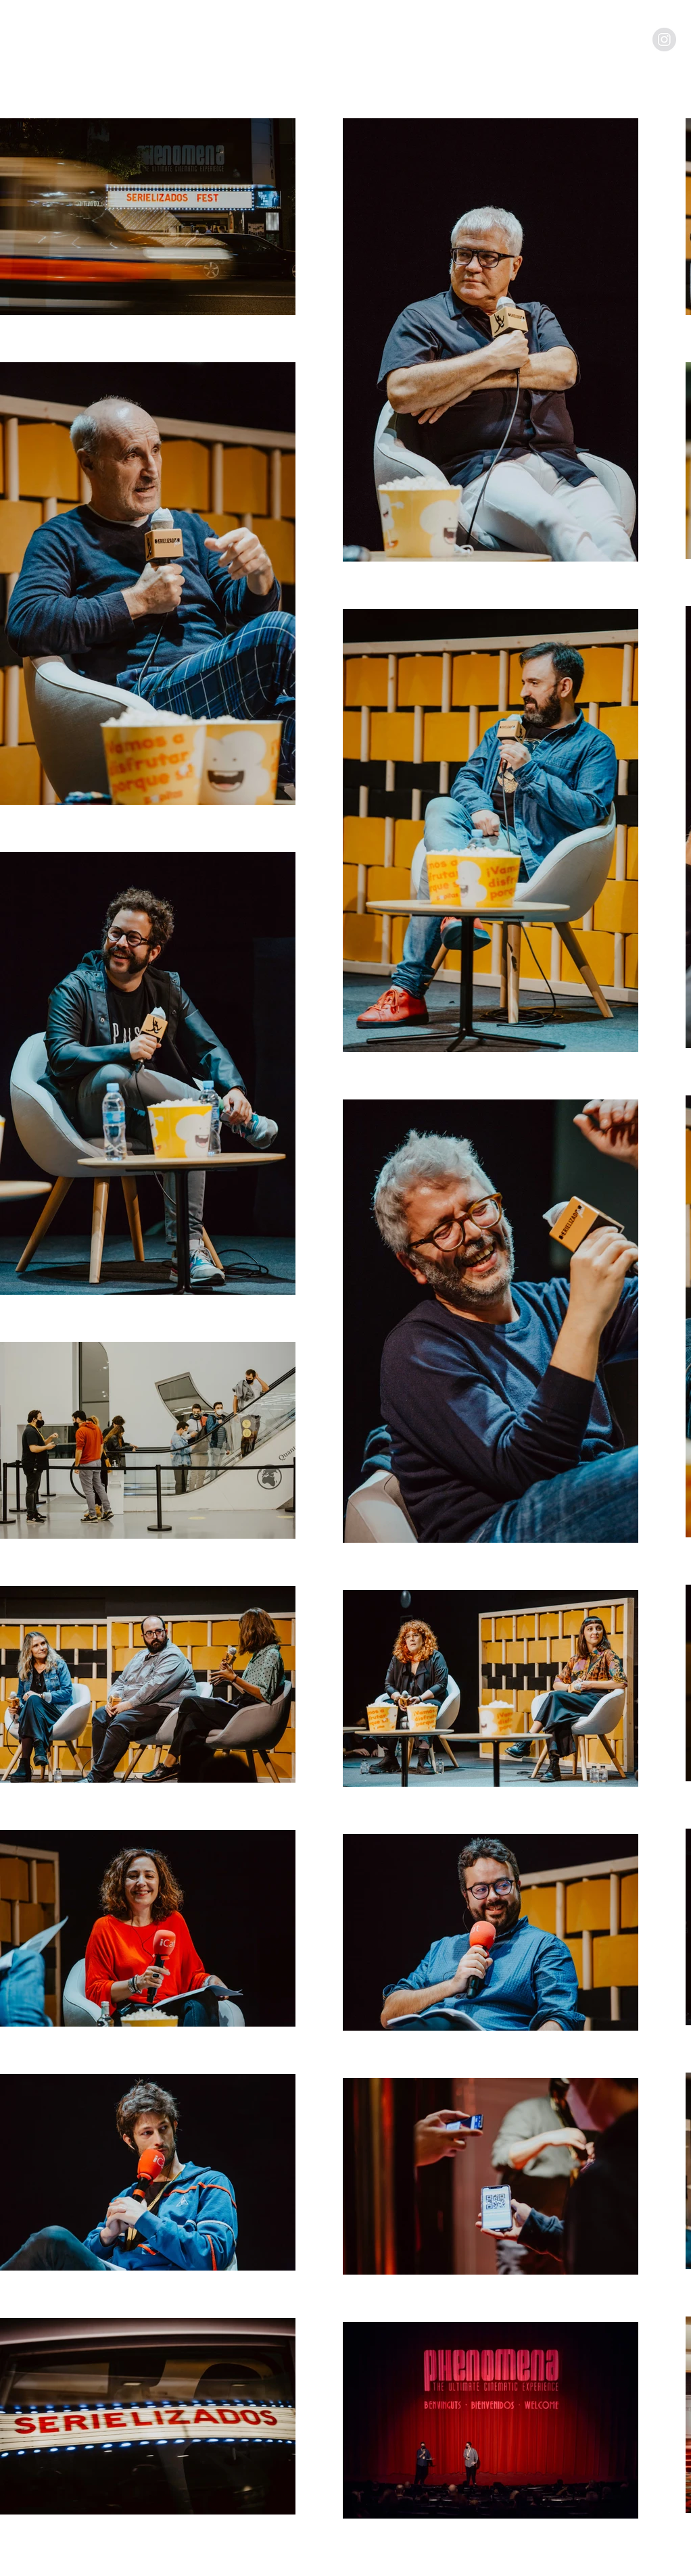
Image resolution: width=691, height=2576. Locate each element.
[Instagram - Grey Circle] (664, 39)
